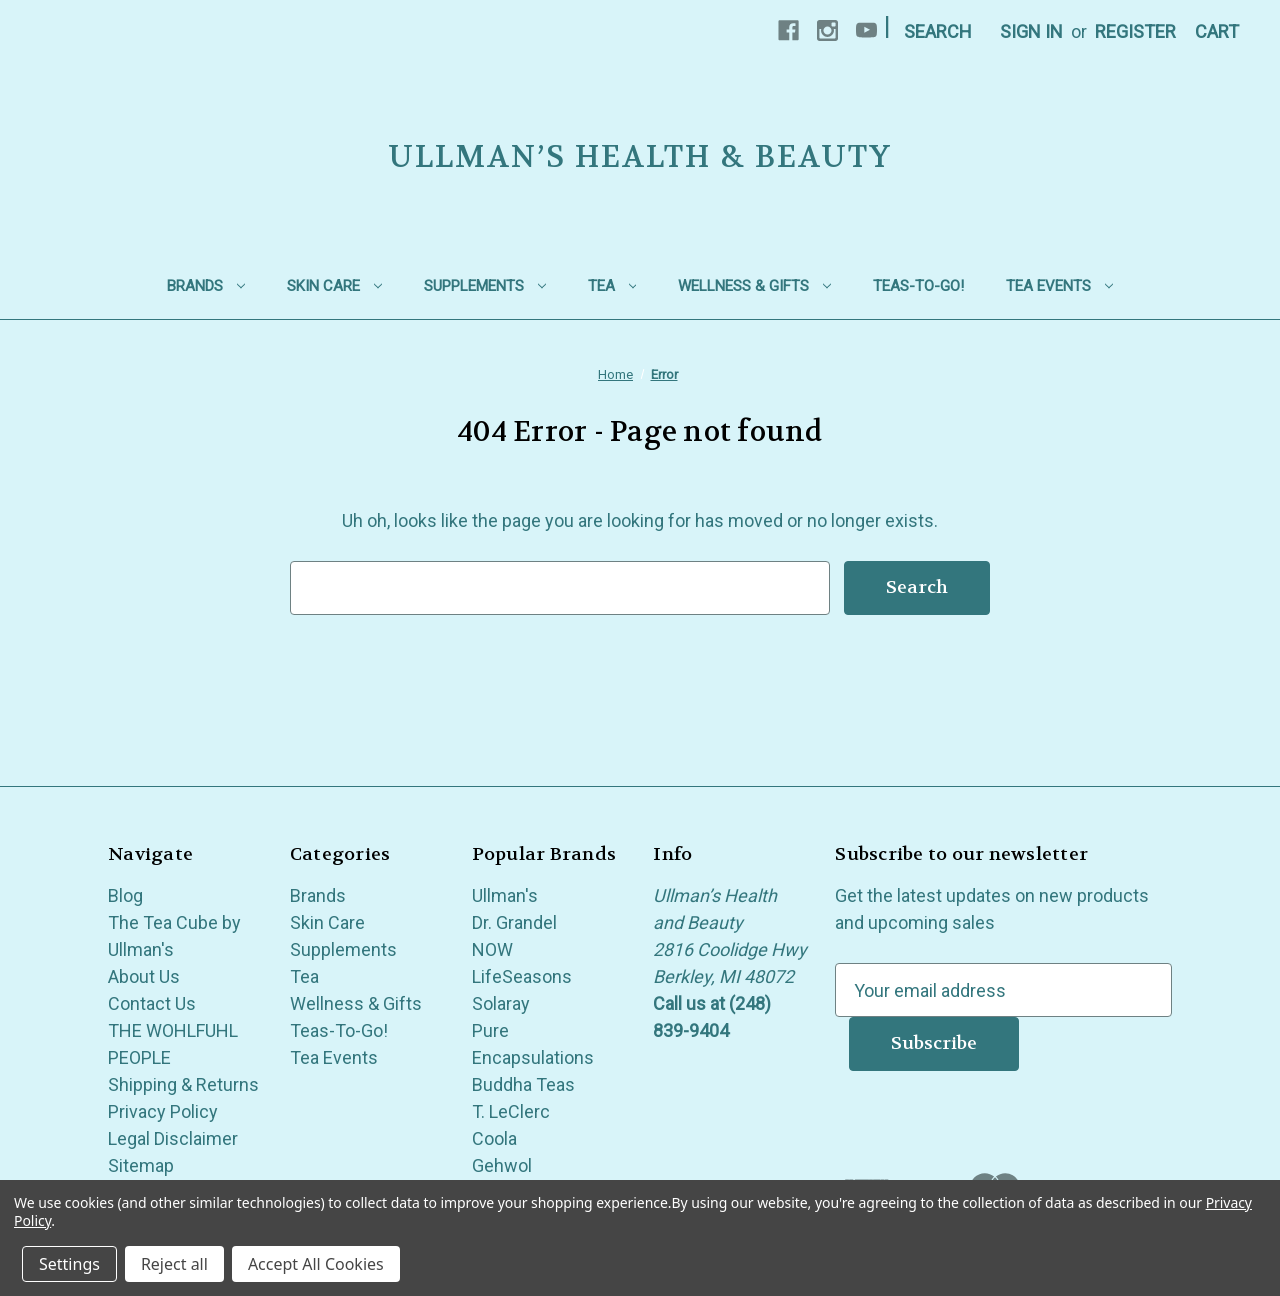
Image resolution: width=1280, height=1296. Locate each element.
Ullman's (505, 895)
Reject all (174, 1264)
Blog (125, 895)
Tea (612, 286)
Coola (494, 1138)
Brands (206, 286)
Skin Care (334, 286)
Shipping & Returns (183, 1084)
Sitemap (141, 1165)
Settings (69, 1264)
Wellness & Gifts (754, 286)
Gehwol (502, 1165)
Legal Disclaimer (173, 1138)
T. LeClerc (511, 1111)
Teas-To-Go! (918, 286)
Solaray (501, 1003)
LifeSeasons (522, 976)
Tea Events (1059, 286)
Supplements (485, 286)
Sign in (1031, 31)
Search (938, 31)
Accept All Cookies (316, 1264)
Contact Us (152, 1003)
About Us (144, 976)
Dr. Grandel (514, 922)
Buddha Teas (523, 1084)
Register (1135, 31)
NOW (492, 949)
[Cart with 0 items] (1217, 31)
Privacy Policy (163, 1111)
